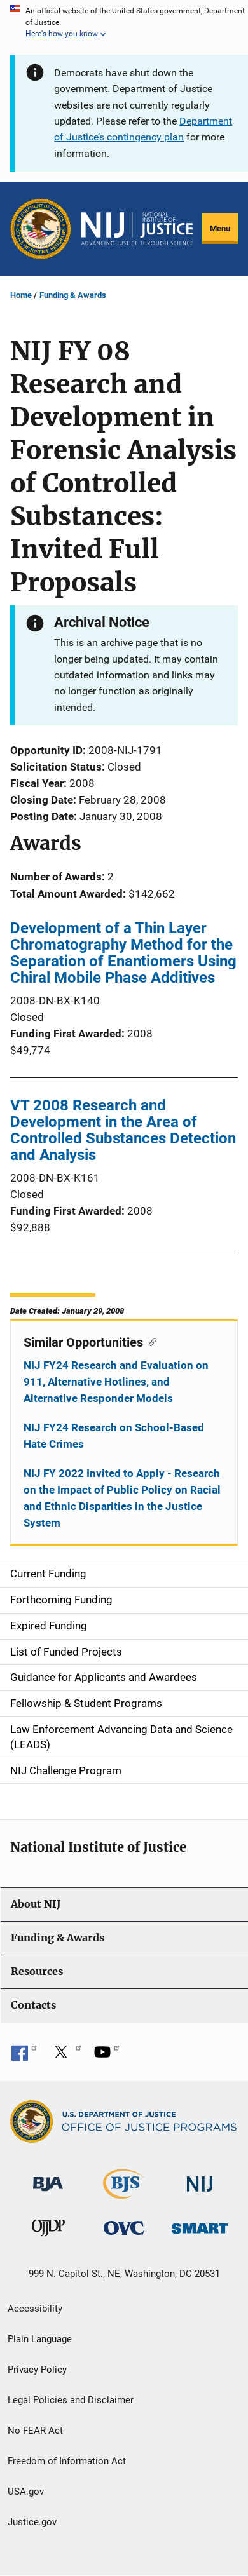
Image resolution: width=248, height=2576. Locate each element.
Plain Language (40, 2339)
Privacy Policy (37, 2369)
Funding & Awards (72, 295)
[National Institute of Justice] (199, 2179)
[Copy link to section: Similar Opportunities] (149, 1341)
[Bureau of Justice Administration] (48, 2178)
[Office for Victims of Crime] (124, 2227)
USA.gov (26, 2491)
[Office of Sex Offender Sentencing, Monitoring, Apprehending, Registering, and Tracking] (200, 2224)
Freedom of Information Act (67, 2461)
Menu (220, 228)
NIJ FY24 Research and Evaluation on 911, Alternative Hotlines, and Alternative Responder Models (116, 1382)
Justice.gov (32, 2522)
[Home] (137, 229)
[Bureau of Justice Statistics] (123, 2193)
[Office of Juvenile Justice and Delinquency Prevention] (48, 2230)
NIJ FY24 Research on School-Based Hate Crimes (114, 1435)
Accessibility (35, 2308)
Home (21, 295)
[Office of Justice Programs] (40, 228)
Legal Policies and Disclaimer (71, 2400)
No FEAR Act (35, 2430)
